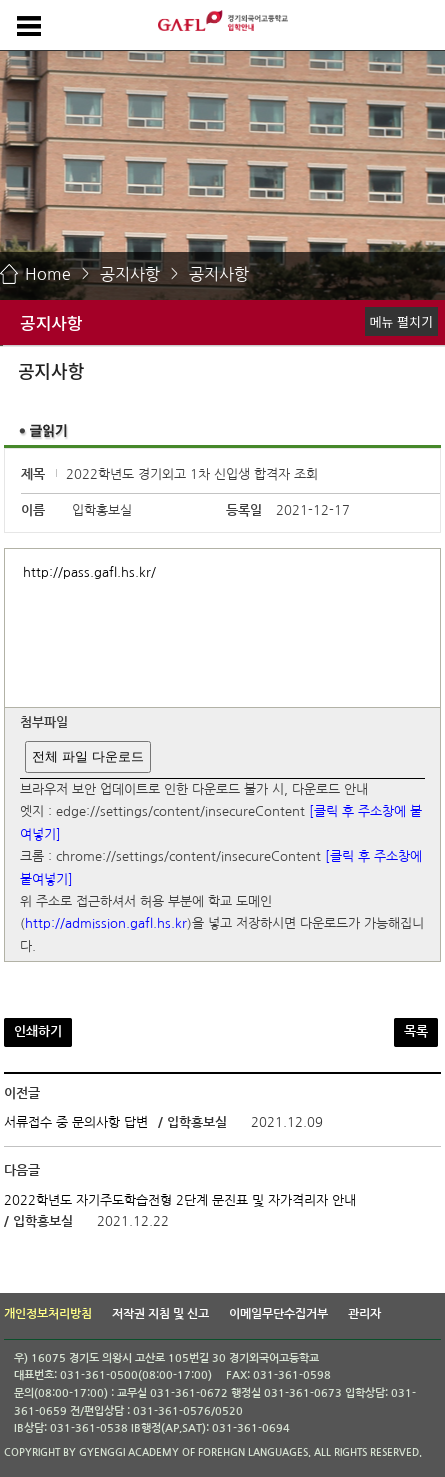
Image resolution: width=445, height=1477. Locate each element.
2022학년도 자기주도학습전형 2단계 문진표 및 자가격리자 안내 (180, 1200)
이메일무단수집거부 (278, 1314)
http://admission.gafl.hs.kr (106, 924)
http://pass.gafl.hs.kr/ (89, 572)
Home (48, 274)
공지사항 (130, 274)
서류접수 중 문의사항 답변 (76, 1123)
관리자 (364, 1314)
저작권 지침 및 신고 (160, 1314)
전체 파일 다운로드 (87, 756)
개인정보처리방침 (48, 1314)
